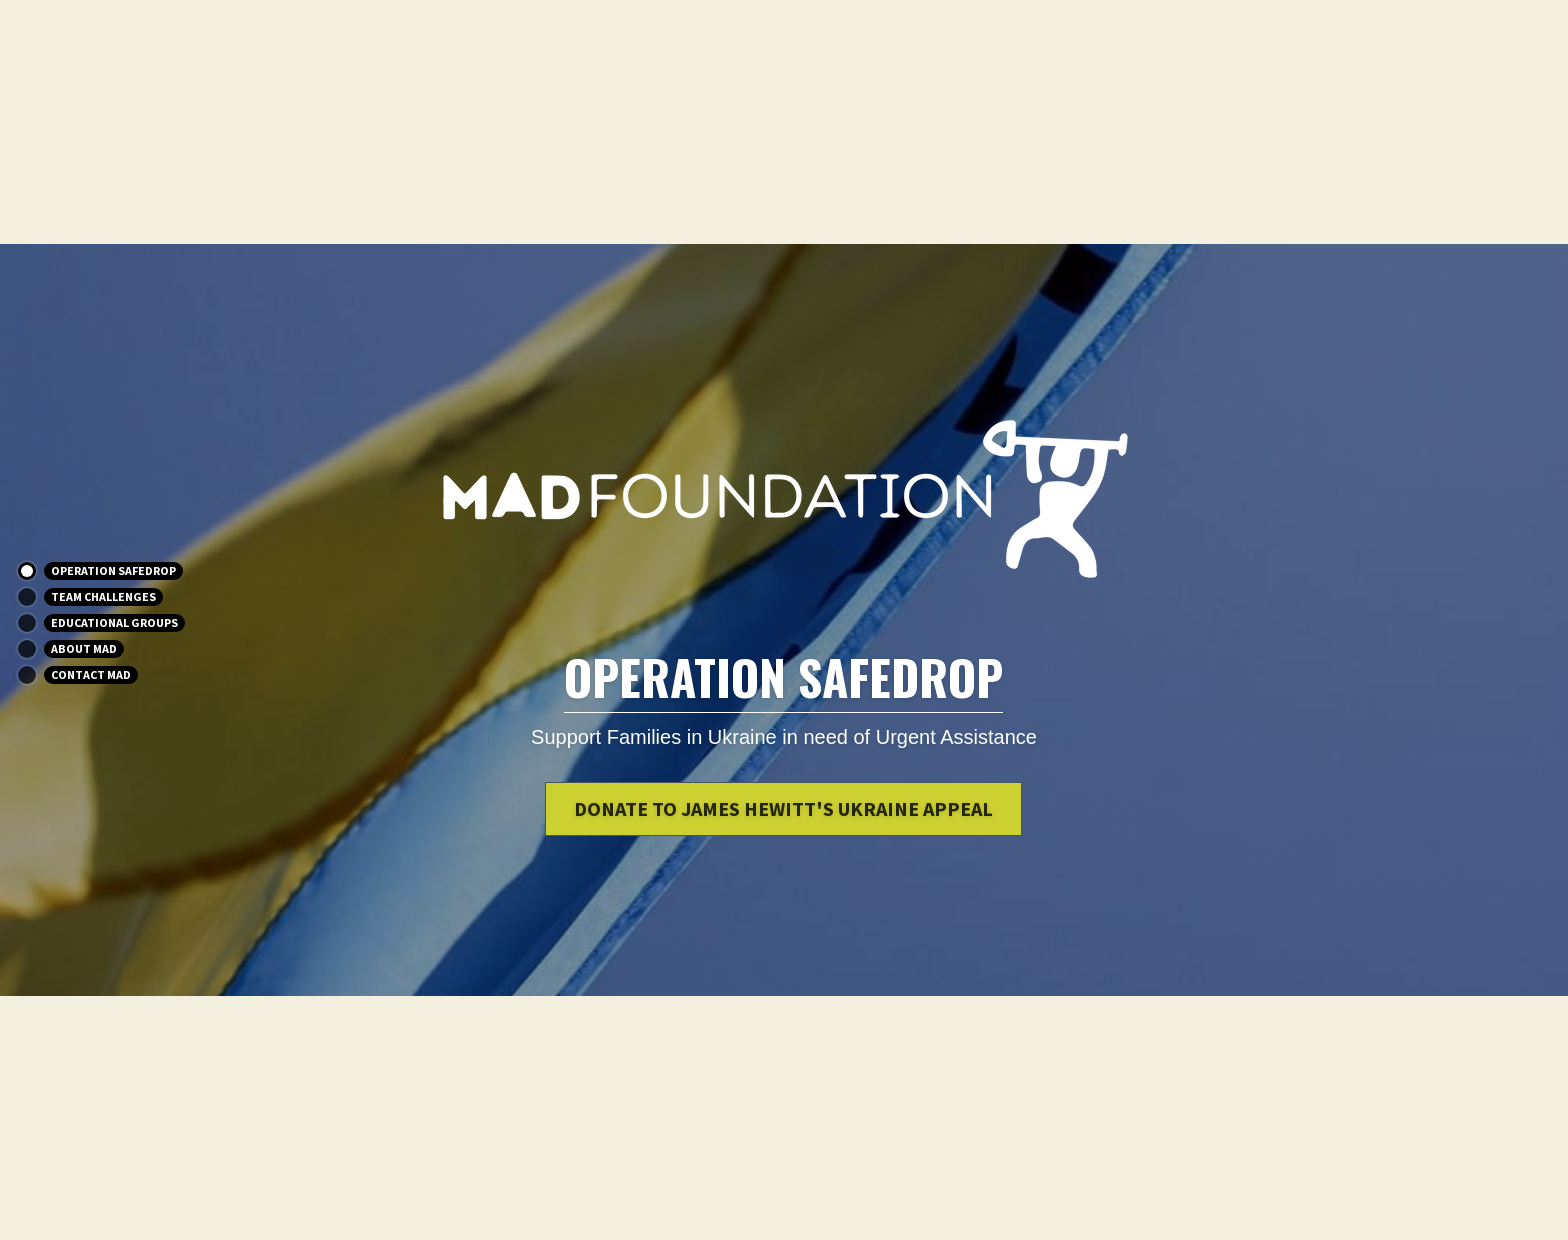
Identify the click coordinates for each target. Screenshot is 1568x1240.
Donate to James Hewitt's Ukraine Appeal (783, 808)
